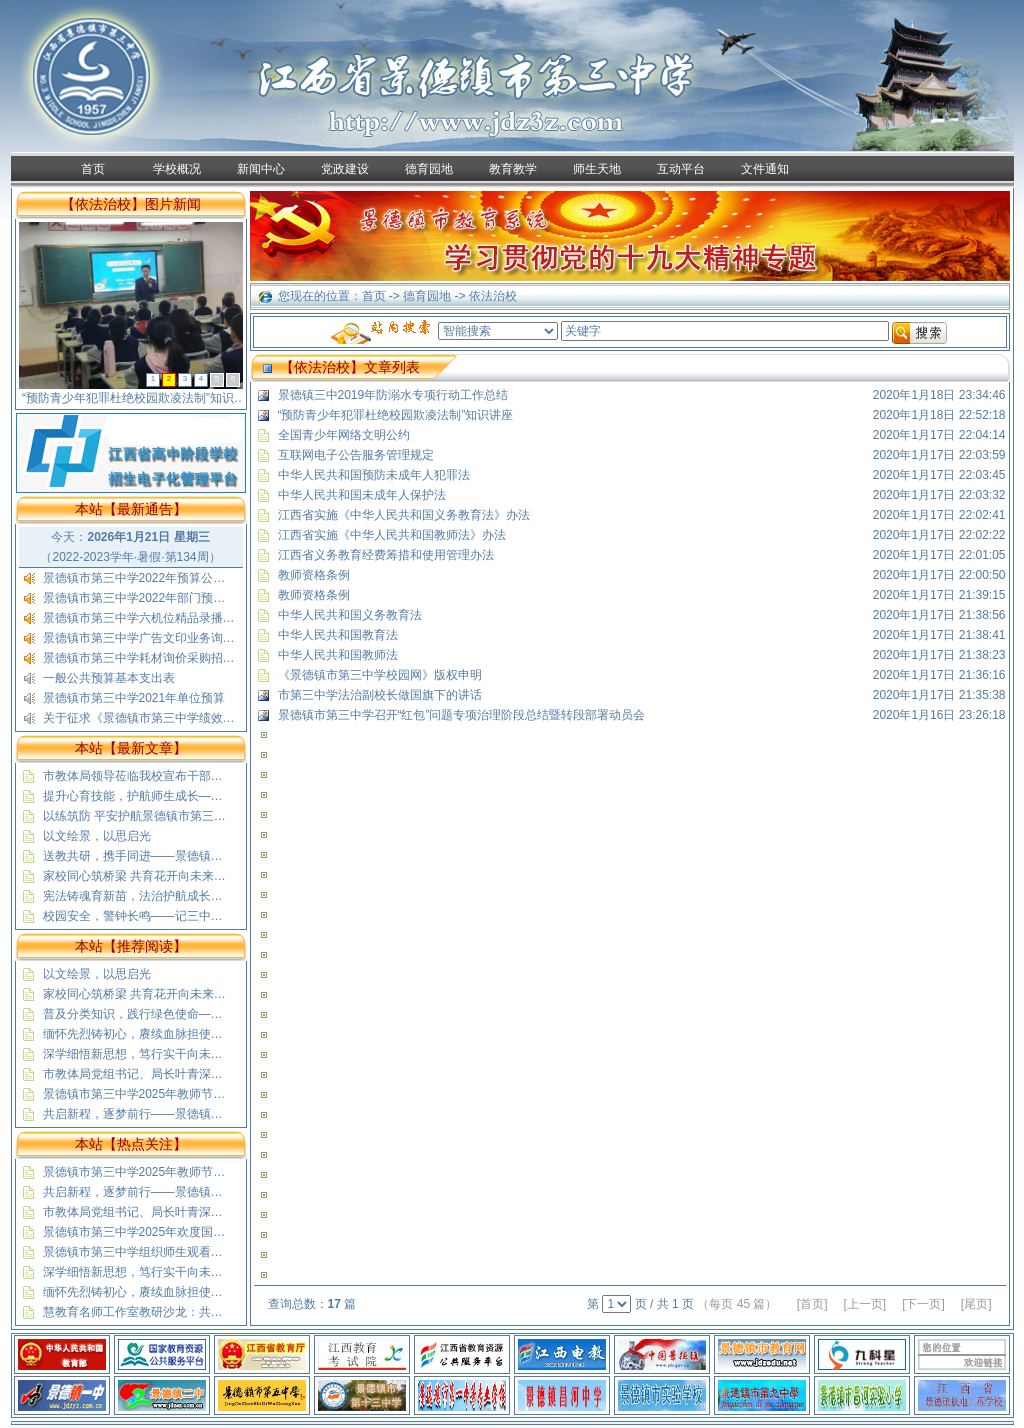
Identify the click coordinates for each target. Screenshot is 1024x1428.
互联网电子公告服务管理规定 (356, 455)
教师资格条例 (314, 575)
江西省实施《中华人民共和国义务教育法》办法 (404, 515)
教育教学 (513, 169)
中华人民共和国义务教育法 (350, 615)
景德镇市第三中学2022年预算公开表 (140, 578)
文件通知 (765, 169)
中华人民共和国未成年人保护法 (362, 495)
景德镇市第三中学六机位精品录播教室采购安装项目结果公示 (205, 618)
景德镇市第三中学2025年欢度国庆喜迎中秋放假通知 (182, 1232)
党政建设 (345, 169)
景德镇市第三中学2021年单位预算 (134, 698)
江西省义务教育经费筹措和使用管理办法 (386, 555)
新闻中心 (261, 169)
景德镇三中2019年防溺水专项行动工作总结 (393, 395)
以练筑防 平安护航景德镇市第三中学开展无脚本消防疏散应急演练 (218, 816)
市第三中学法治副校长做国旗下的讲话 (380, 695)
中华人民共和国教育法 (338, 635)
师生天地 (597, 169)
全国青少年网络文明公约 (344, 435)
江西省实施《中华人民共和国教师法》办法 (392, 535)
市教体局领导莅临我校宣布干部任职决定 (151, 776)
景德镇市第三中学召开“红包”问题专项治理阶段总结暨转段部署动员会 (462, 715)
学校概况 (177, 169)
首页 (93, 169)
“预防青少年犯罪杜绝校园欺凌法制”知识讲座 (396, 415)
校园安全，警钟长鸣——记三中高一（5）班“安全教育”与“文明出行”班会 (234, 916)
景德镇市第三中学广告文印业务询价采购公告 (163, 638)
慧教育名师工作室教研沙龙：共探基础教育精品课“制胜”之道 (203, 1312)
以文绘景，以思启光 (97, 836)
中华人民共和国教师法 (338, 655)
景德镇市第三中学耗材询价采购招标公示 (151, 658)
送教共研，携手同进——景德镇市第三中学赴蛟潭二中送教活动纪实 (223, 856)
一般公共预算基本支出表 (109, 678)
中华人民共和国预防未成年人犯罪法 (374, 475)
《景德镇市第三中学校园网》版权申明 (380, 675)
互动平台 (681, 169)
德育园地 (429, 169)
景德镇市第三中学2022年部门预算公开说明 (158, 598)
